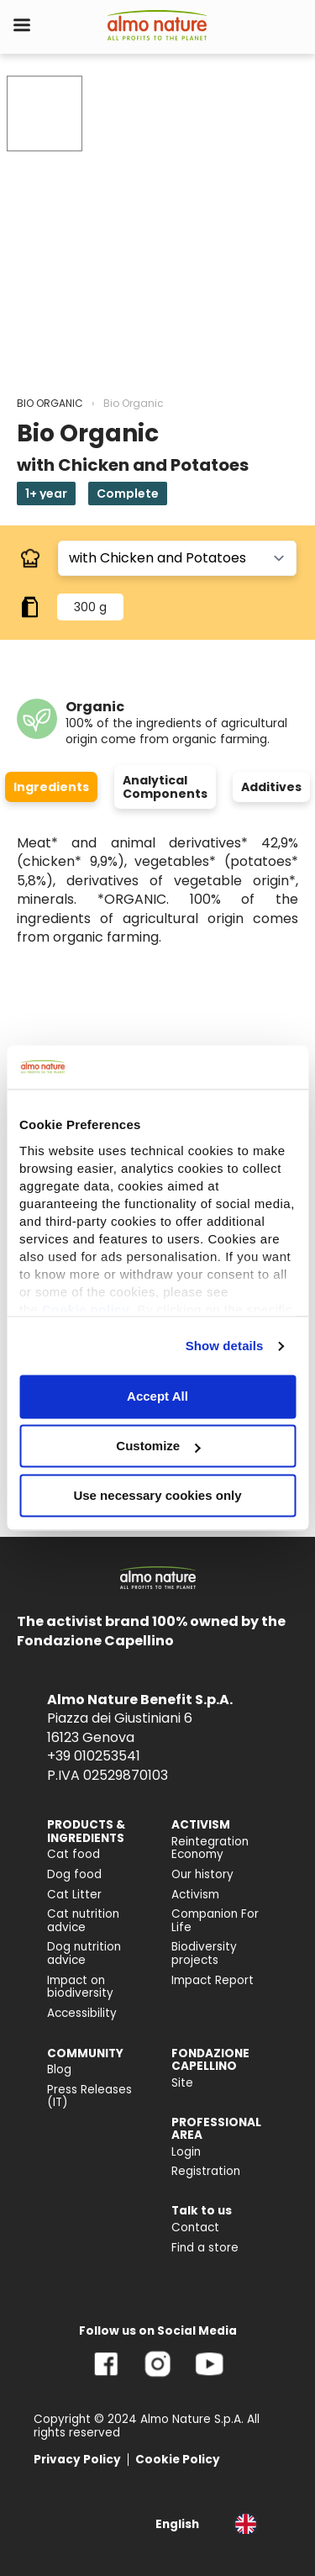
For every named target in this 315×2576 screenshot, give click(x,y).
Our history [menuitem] (202, 1874)
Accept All (157, 1397)
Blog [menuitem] (59, 2069)
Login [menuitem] (186, 2152)
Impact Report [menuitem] (212, 1980)
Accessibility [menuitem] (82, 2013)
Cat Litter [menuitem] (74, 1895)
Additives (271, 787)
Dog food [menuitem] (74, 1874)
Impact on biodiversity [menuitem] (80, 1987)
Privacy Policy (77, 2460)
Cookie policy (85, 1309)
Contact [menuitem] (195, 2228)
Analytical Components (165, 787)
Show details (225, 1345)
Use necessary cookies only (157, 1495)
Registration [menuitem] (205, 2171)
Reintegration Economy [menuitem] (210, 1848)
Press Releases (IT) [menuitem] (89, 2096)
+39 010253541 (93, 1756)
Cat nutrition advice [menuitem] (83, 1920)
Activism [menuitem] (195, 1895)
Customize (158, 1446)
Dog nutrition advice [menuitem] (84, 1953)
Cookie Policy (177, 2460)
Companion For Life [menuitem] (215, 1920)
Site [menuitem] (182, 2083)
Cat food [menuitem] (73, 1854)
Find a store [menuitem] (205, 2248)
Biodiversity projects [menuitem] (204, 1953)
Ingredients (51, 787)
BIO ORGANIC (50, 403)
